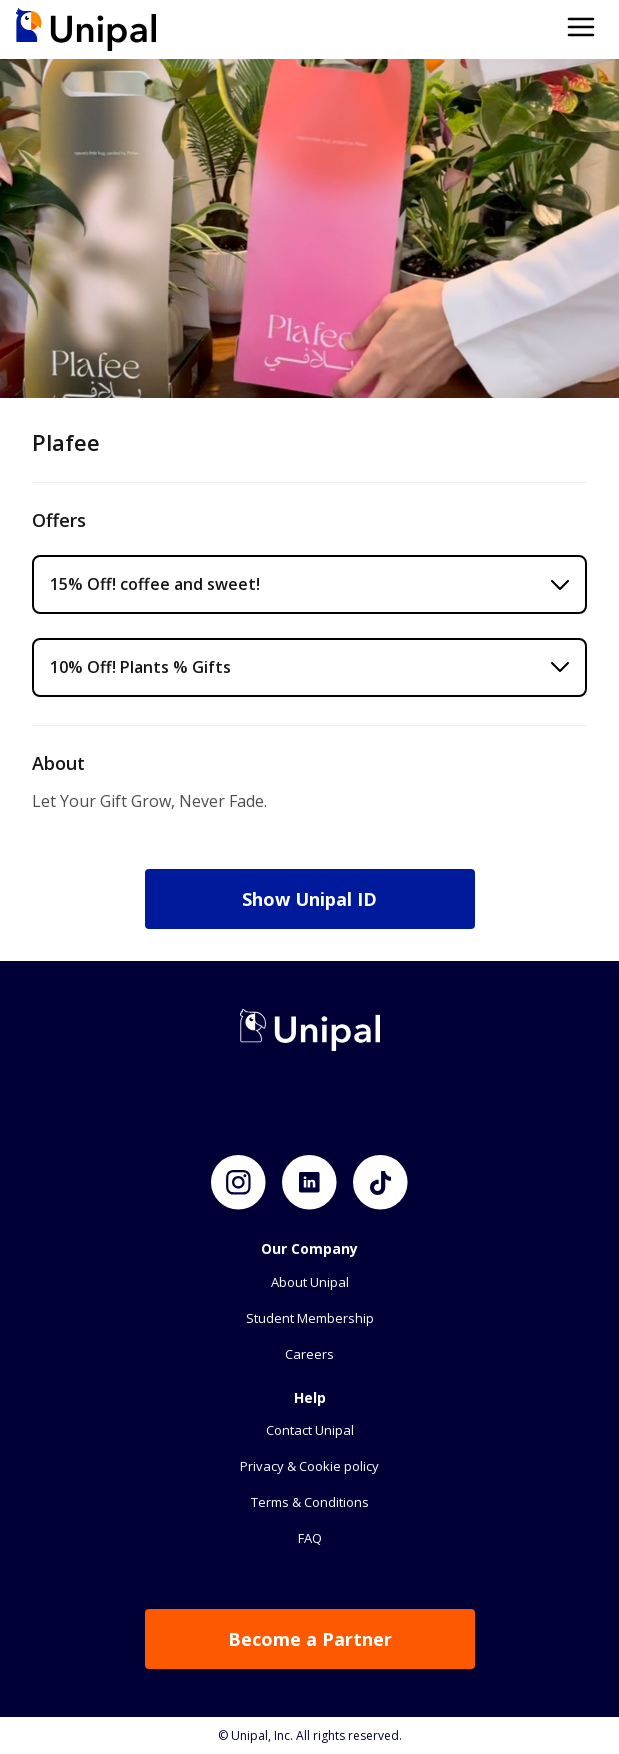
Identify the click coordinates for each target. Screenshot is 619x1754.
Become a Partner (310, 1639)
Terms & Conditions (310, 1502)
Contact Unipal (310, 1430)
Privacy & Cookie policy (309, 1466)
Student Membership (310, 1318)
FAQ (310, 1538)
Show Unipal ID (309, 899)
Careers (309, 1354)
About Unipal (310, 1282)
